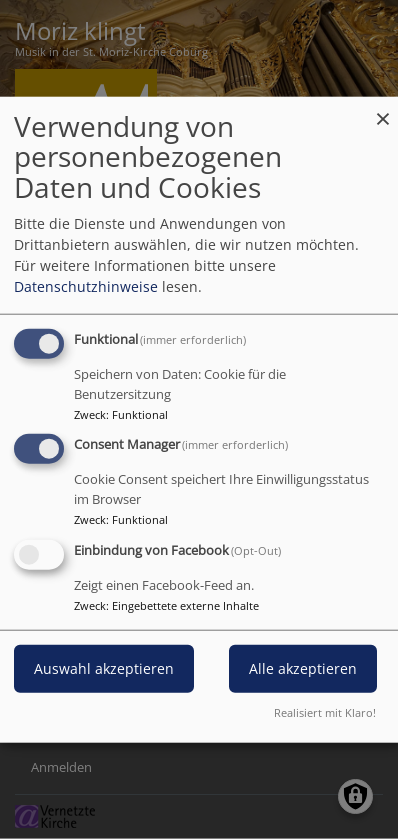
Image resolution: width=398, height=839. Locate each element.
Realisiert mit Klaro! (325, 712)
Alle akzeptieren (303, 668)
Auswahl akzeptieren (104, 668)
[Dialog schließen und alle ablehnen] (383, 108)
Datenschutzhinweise (86, 285)
